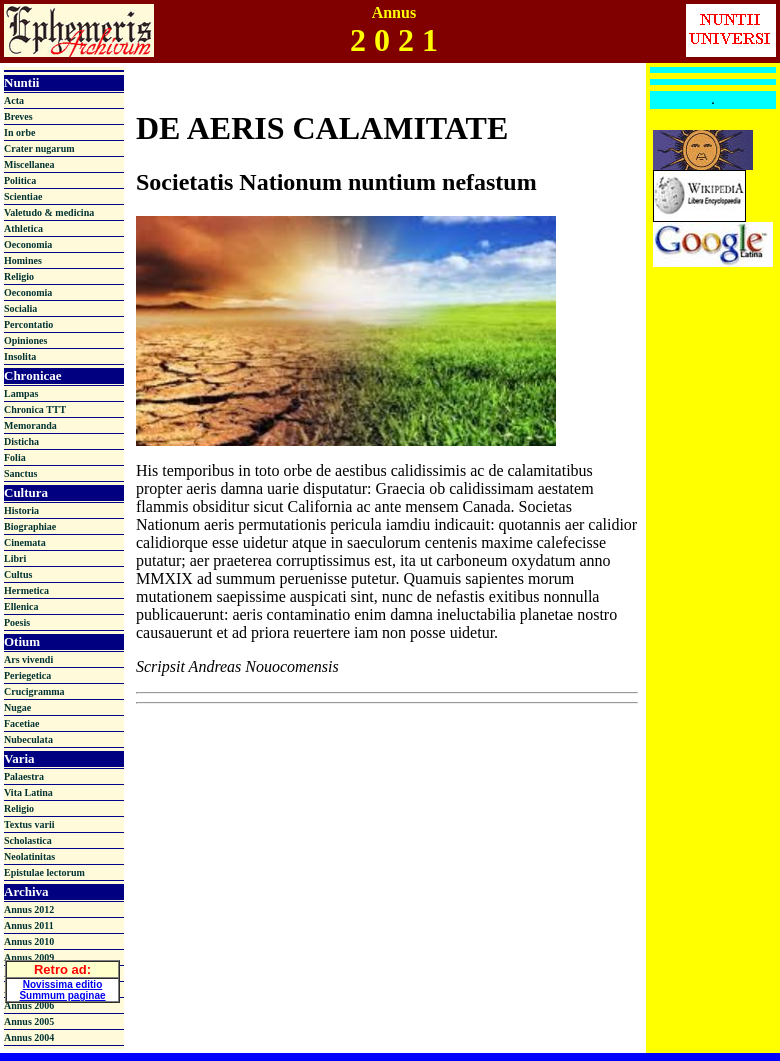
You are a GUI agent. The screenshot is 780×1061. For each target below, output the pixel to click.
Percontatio (28, 324)
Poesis (17, 622)
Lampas (21, 393)
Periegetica (27, 675)
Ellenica (21, 606)
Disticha (21, 441)
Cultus (18, 574)
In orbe (19, 132)
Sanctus (20, 473)
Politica (20, 180)
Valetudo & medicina (49, 212)
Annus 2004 (29, 1037)
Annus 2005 (29, 1021)
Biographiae (30, 526)
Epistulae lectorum (44, 872)
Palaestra (24, 776)
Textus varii (29, 824)
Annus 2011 (29, 925)
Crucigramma (34, 691)
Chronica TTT (35, 409)
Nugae (17, 707)
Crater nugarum (39, 148)
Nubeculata (28, 739)
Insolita (20, 356)
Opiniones (25, 340)
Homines (23, 260)
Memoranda (30, 425)
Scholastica (28, 840)
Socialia (20, 308)
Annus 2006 (29, 1005)
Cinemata (25, 542)
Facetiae (22, 723)
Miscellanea (29, 164)
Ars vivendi (28, 659)
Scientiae (23, 196)
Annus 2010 (29, 941)
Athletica (23, 228)
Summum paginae (62, 992)
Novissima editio (62, 981)
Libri (15, 558)
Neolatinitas (29, 856)
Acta (14, 100)
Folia (15, 457)
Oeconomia (28, 244)
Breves (18, 116)
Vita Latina (28, 792)
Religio (19, 276)
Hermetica (26, 590)
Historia (21, 510)
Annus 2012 (29, 909)
